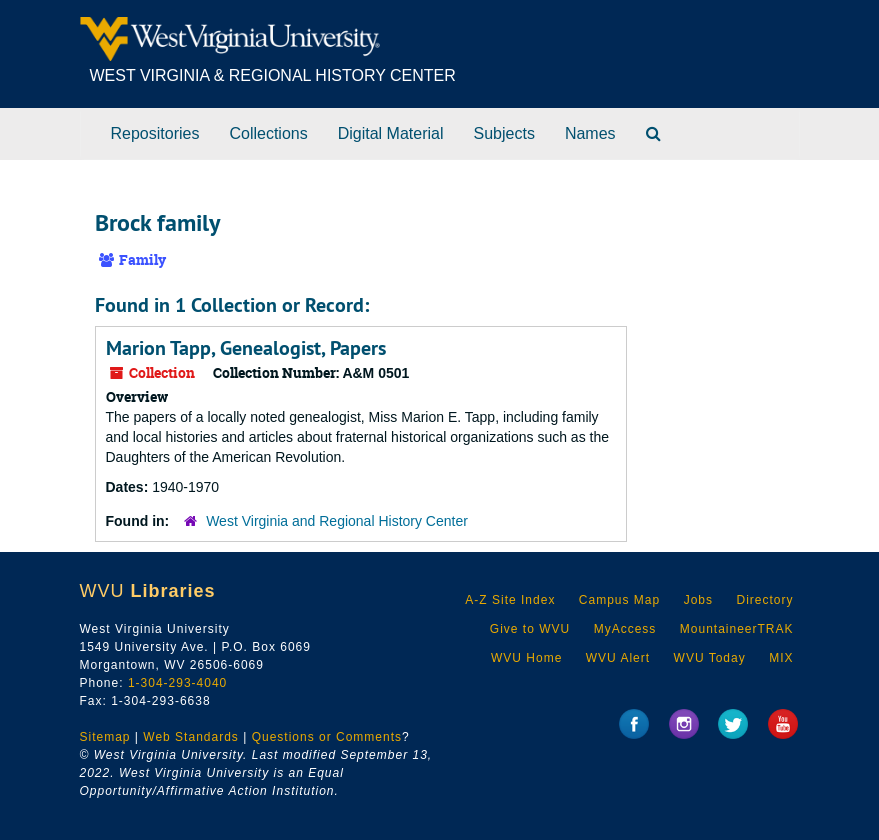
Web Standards (191, 737)
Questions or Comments (327, 737)
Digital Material (391, 133)
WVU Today (710, 658)
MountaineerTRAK (737, 629)
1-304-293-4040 (177, 683)
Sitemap (105, 737)
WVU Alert (618, 658)
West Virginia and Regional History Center (337, 521)
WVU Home (526, 658)
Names (590, 133)
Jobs (698, 600)
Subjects (504, 133)
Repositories (155, 133)
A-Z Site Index (510, 600)
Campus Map (619, 600)
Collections (268, 133)
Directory (764, 600)
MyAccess (625, 629)
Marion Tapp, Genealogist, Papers (246, 348)
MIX (781, 658)
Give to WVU (530, 629)
